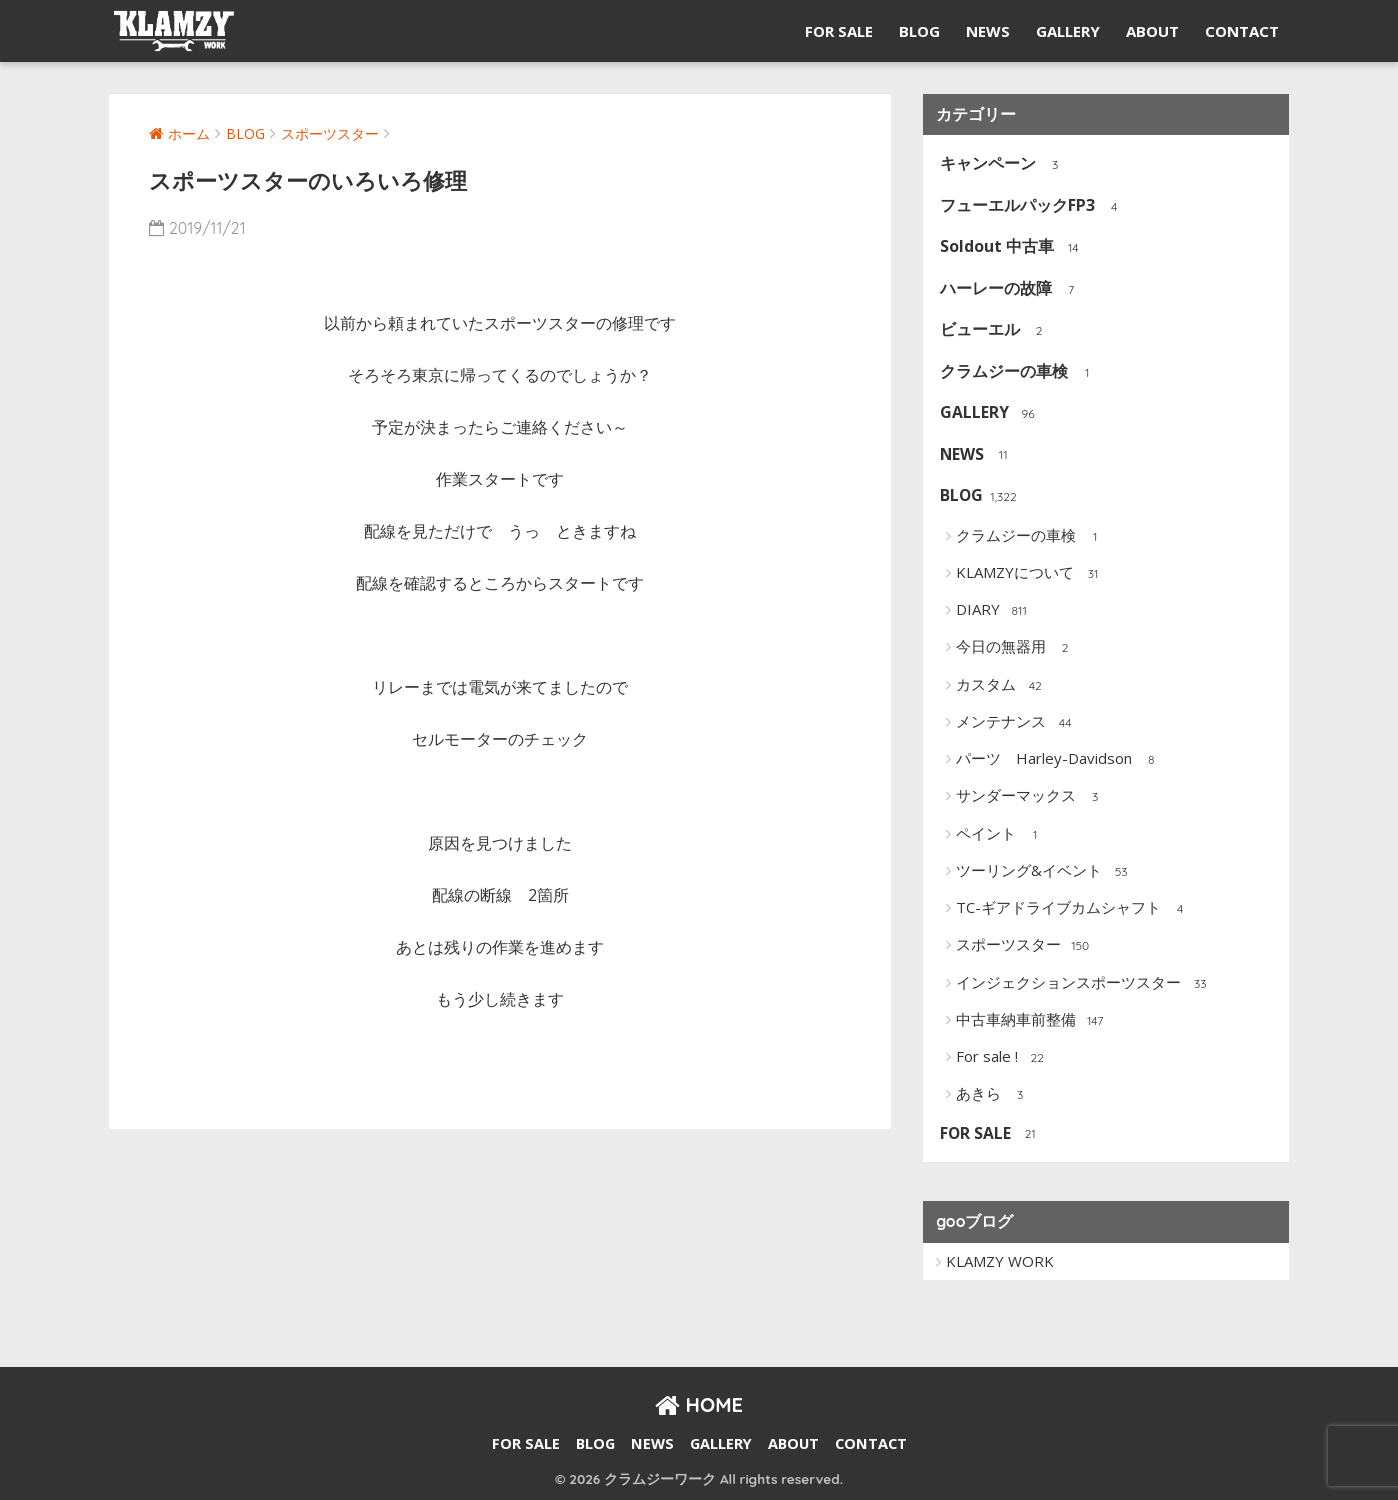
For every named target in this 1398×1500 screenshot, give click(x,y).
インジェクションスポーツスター (1084, 984)
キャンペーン (1003, 164)
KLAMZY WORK (1000, 1261)
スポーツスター (1024, 946)
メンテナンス (1016, 723)
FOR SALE (839, 31)
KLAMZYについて (1030, 574)
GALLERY (1068, 31)
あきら (994, 1095)
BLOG (919, 31)
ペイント (1001, 835)
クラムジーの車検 (1019, 372)
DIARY (993, 611)
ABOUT (1152, 31)
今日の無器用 (1016, 648)
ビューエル (995, 330)
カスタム (1001, 686)
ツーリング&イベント (1044, 872)
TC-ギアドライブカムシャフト (1074, 909)
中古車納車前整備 (1031, 1021)
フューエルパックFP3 (1033, 206)
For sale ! (1002, 1058)
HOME (699, 1404)
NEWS (988, 31)
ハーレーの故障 (1011, 289)
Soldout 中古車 (1012, 247)
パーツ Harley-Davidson (1059, 760)
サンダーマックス (1031, 797)
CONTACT (1242, 31)
